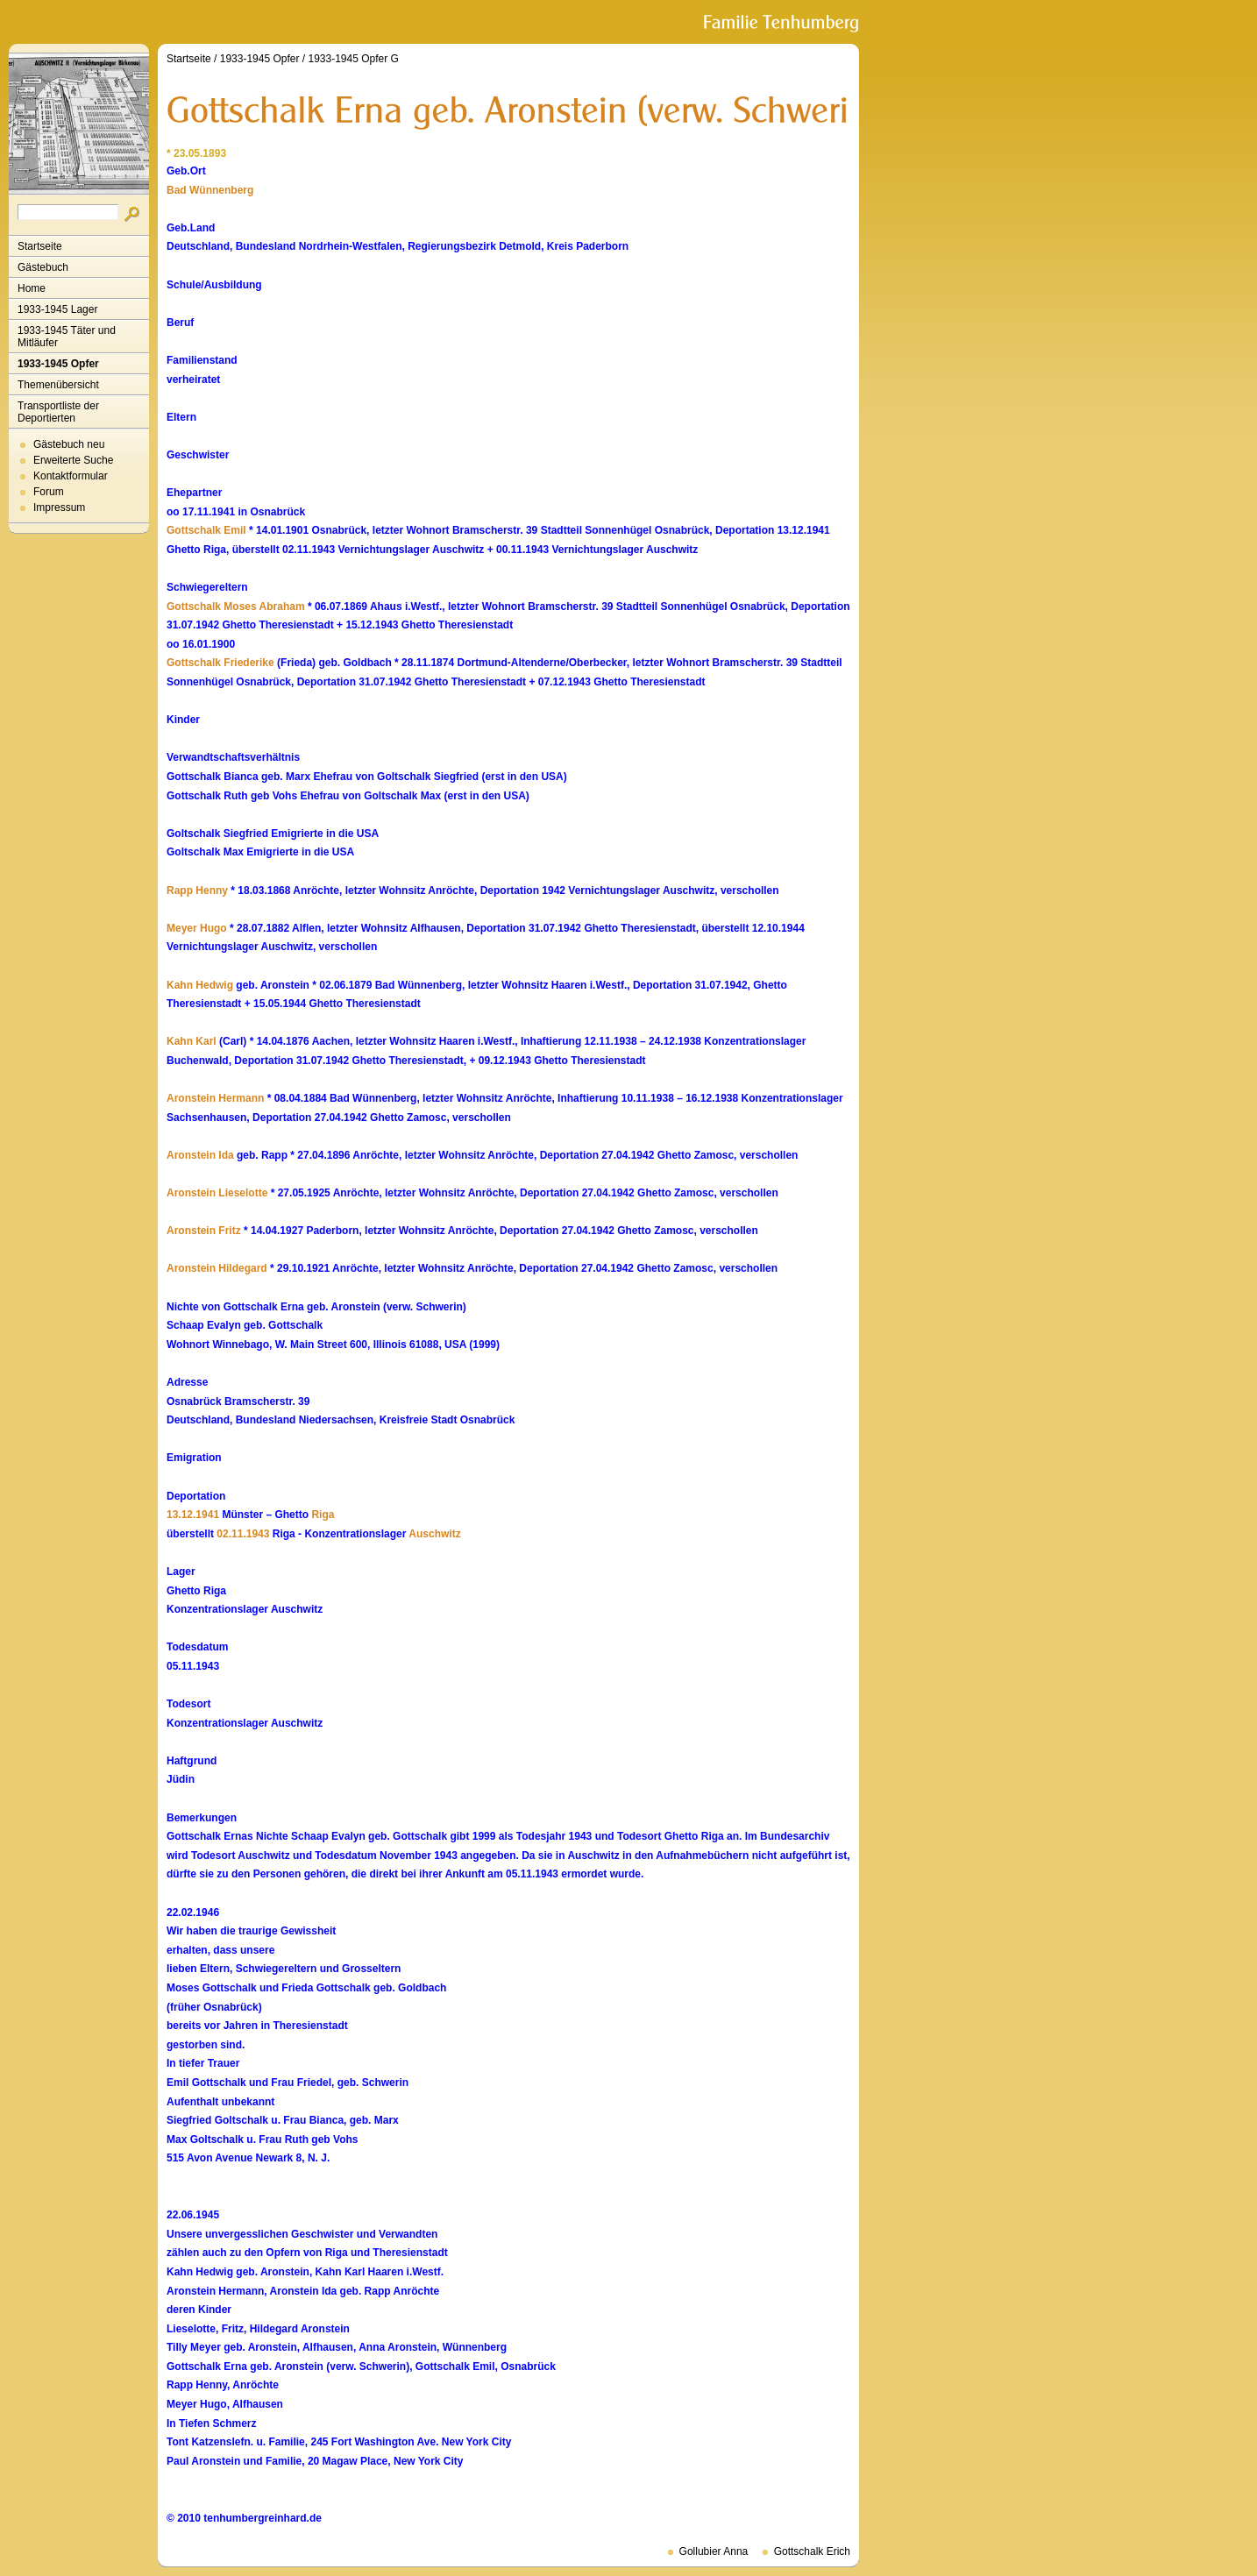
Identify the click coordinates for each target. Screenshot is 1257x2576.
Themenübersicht (58, 385)
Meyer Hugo (197, 928)
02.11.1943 (243, 1534)
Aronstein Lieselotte (217, 1193)
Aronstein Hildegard (217, 1268)
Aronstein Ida (200, 1155)
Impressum (59, 507)
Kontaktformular (70, 476)
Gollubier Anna (714, 2551)
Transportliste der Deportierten (58, 412)
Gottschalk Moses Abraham (236, 606)
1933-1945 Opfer (58, 364)
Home (32, 288)
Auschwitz (434, 1534)
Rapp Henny (197, 890)
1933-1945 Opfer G (353, 59)
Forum (48, 492)
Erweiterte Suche (73, 460)
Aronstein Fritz (204, 1230)
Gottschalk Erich (812, 2551)
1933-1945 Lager (57, 309)
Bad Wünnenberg (210, 190)
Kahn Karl (192, 1041)
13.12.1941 (193, 1514)
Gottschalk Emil (206, 530)
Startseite (40, 246)
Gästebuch (43, 267)
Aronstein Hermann (215, 1098)
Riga (322, 1514)
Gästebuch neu (68, 444)
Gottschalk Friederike (220, 662)
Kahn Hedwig (200, 985)
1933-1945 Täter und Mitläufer (67, 336)
